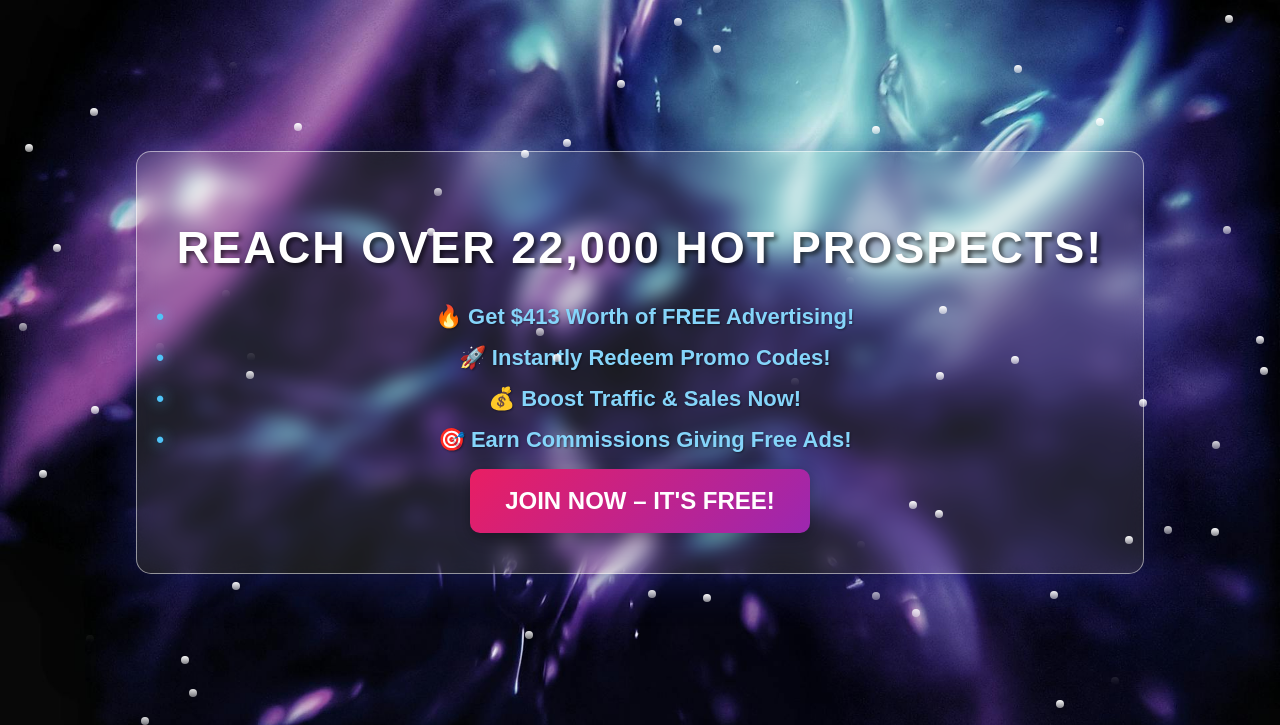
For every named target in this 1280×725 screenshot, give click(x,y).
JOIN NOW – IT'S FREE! (640, 500)
